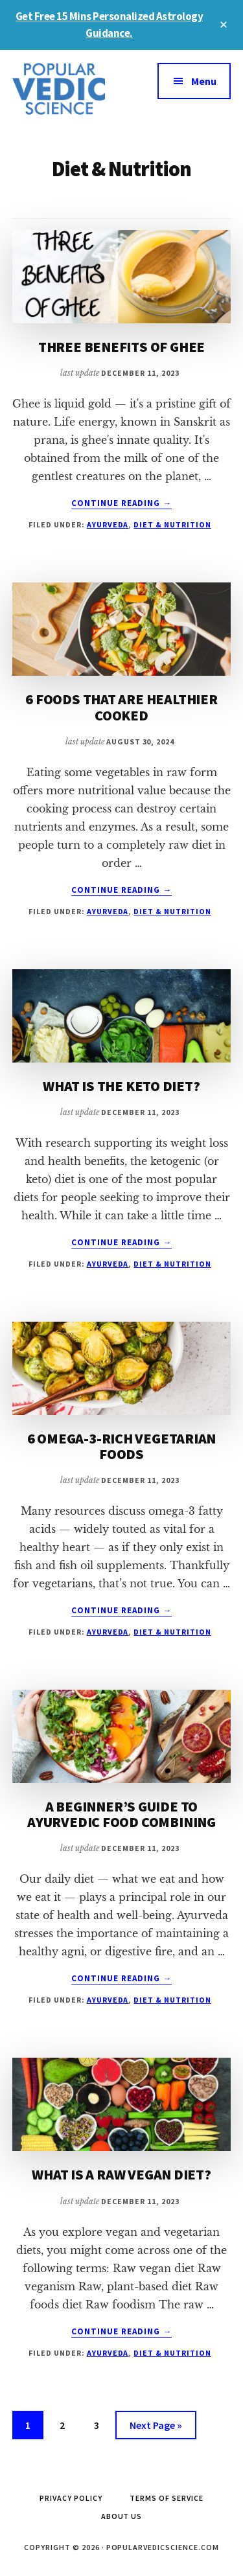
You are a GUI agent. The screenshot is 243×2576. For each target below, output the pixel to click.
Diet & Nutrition (172, 524)
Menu (203, 81)
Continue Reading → (121, 503)
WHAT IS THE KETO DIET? (121, 1086)
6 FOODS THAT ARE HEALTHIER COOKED (121, 707)
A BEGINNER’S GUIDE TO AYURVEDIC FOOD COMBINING (121, 1814)
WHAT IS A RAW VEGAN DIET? (121, 2174)
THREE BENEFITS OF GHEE (121, 347)
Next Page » (155, 2427)
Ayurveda (108, 524)
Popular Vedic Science (67, 89)
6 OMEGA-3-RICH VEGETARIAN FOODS (121, 1446)
